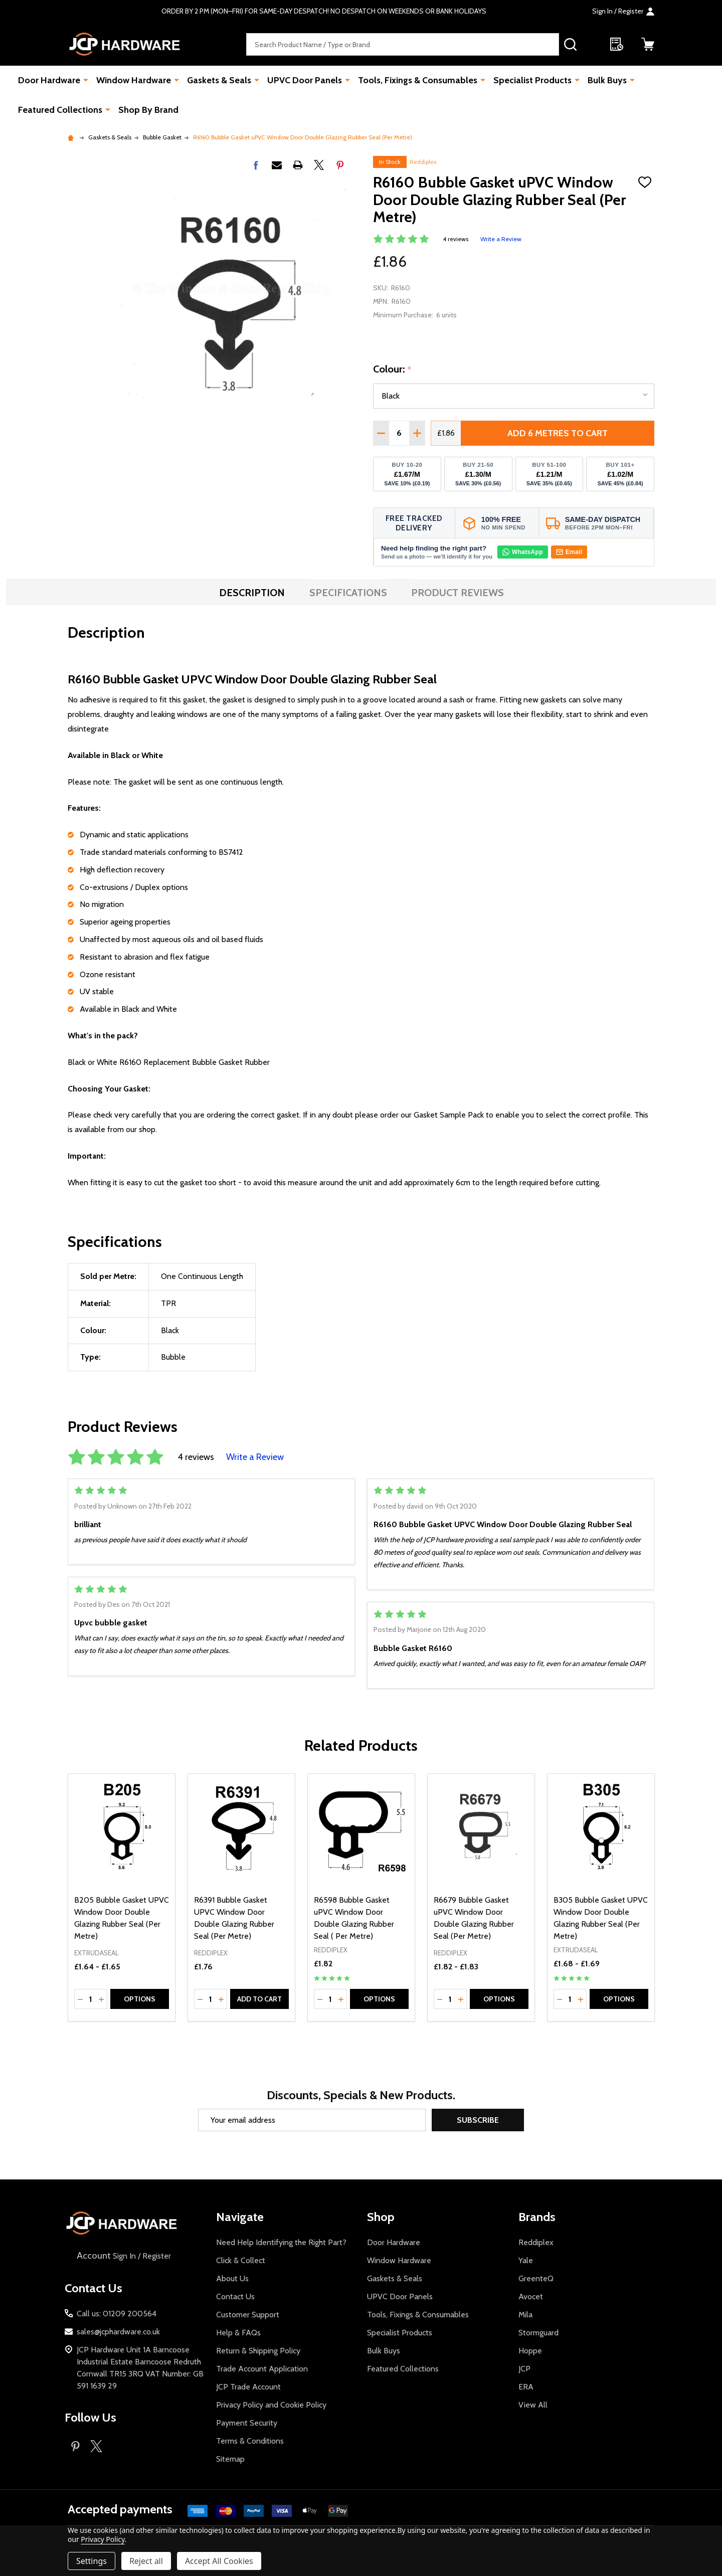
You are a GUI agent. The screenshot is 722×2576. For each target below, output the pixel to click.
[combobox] (402, 44)
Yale (525, 2260)
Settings (91, 2560)
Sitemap (230, 2459)
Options (139, 1998)
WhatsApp (522, 552)
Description (252, 593)
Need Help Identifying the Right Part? (281, 2242)
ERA (525, 2386)
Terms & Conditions (250, 2441)
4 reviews (455, 239)
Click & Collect (240, 2260)
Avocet (530, 2296)
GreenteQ (536, 2278)
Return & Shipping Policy (258, 2350)
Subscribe (478, 2120)
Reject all (146, 2560)
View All (533, 2405)
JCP (524, 2368)
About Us (232, 2278)
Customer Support (247, 2314)
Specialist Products (532, 80)
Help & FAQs (238, 2332)
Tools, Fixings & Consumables (417, 80)
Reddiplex (423, 161)
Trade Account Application (262, 2368)
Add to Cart (259, 1998)
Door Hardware (49, 80)
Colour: (392, 369)
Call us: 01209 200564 (116, 2313)
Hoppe (530, 2350)
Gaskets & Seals (219, 80)
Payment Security (246, 2423)
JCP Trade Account (248, 2386)
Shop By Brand (148, 109)
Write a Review (500, 239)
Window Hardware (133, 80)
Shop (381, 2217)
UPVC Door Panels (304, 80)
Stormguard (538, 2332)
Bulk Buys (607, 80)
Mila (525, 2314)
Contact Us (235, 2296)
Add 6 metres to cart (557, 433)
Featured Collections (60, 109)
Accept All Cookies (219, 2560)
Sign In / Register (123, 2256)
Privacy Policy (102, 2539)
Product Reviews (457, 593)
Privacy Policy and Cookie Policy (271, 2405)
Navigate (240, 2217)
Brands (537, 2217)
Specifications (348, 593)
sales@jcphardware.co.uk (118, 2331)
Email (569, 552)
